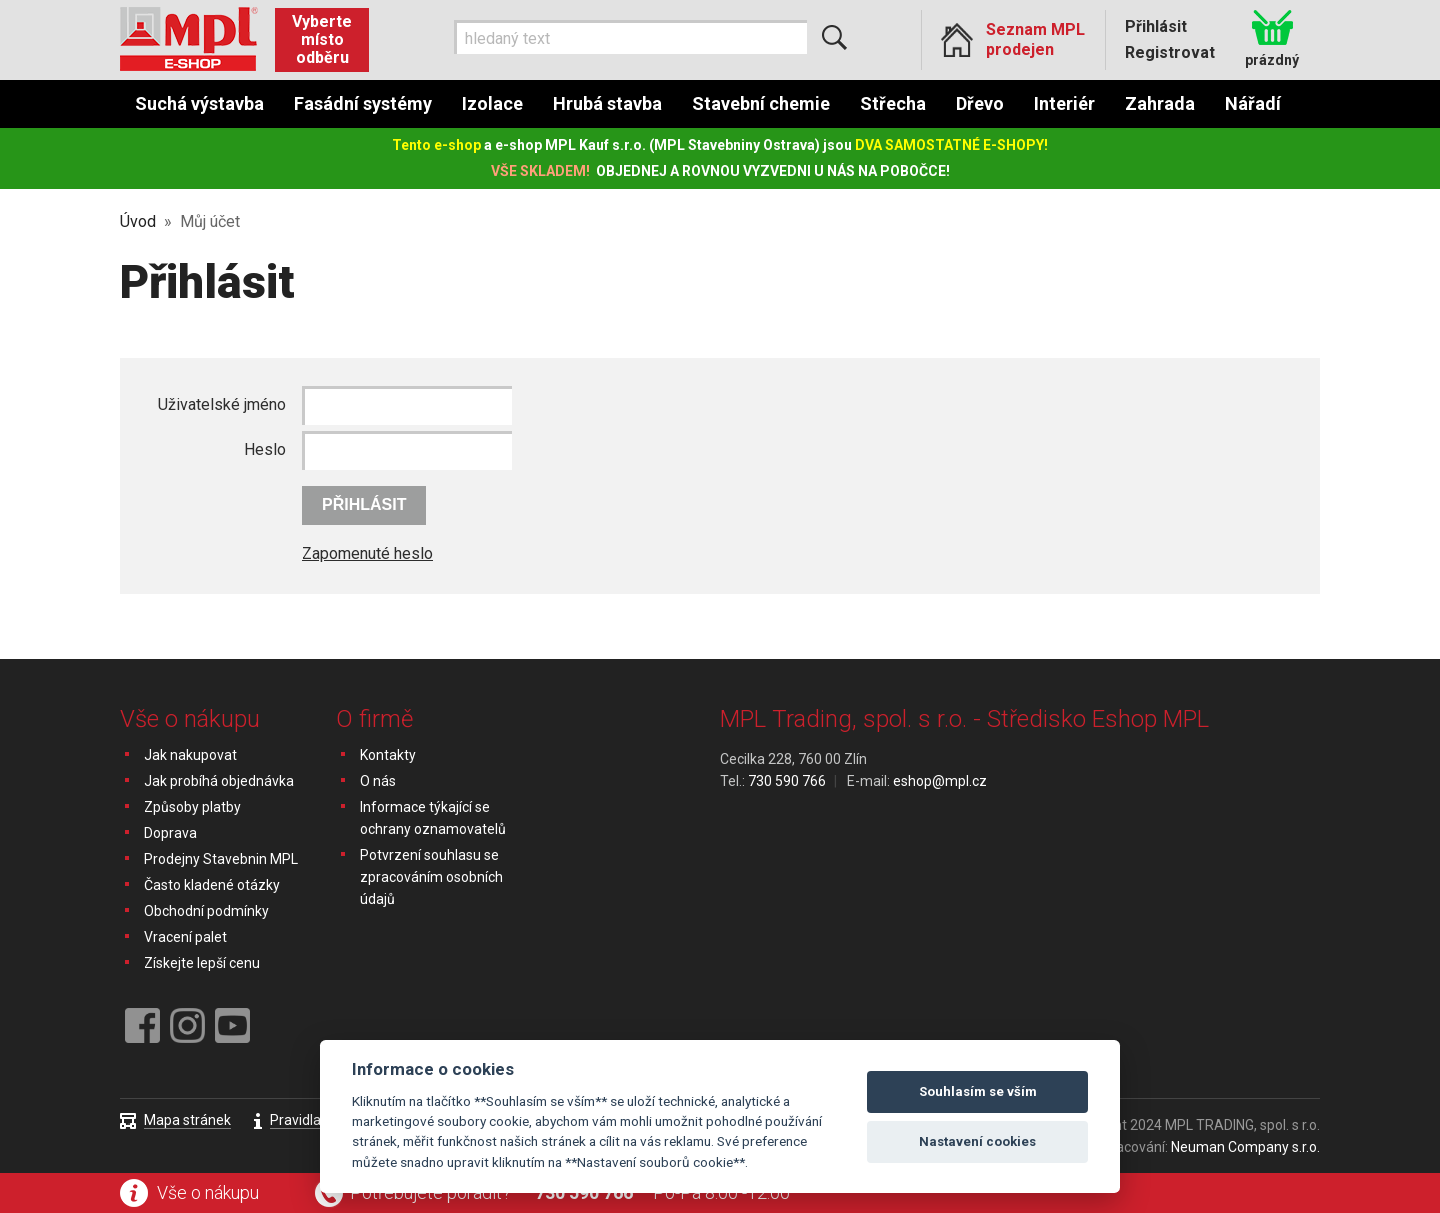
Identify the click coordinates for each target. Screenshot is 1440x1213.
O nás (378, 781)
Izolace (492, 103)
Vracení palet (185, 937)
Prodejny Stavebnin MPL (221, 859)
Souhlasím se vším (978, 1091)
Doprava (170, 833)
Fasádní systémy (363, 103)
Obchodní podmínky (206, 911)
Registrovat (1170, 52)
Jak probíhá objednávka (219, 781)
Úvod (138, 221)
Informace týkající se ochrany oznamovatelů (433, 818)
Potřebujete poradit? (430, 1192)
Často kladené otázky (212, 885)
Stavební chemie (761, 103)
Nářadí (1253, 103)
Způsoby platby (192, 807)
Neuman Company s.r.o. (1245, 1147)
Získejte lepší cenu (202, 963)
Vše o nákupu (208, 1192)
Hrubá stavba (607, 103)
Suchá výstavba (199, 103)
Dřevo (980, 103)
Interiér (1064, 103)
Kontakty (388, 755)
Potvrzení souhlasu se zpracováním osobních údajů (431, 877)
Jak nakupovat (190, 755)
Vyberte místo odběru (322, 39)
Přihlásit (1156, 26)
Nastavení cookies (977, 1141)
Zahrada (1160, 103)
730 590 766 (584, 1192)
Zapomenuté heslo (367, 553)
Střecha (893, 103)
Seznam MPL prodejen (1035, 39)
